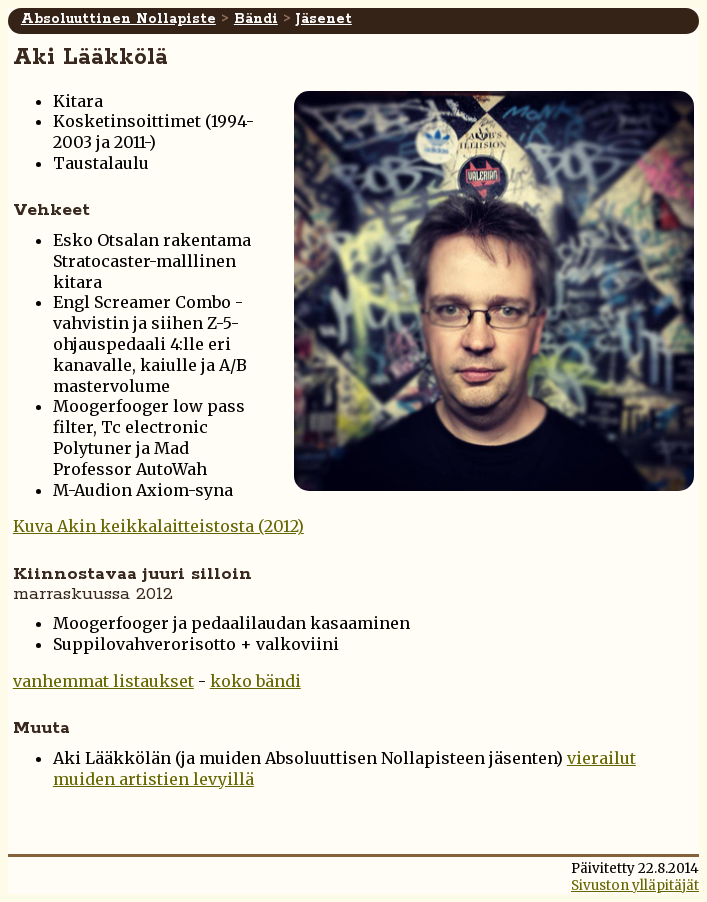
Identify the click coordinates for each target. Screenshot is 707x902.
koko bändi (255, 681)
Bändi (256, 19)
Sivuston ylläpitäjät (635, 885)
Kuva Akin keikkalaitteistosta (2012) (158, 526)
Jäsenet (324, 19)
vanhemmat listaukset (103, 681)
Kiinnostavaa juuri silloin (132, 584)
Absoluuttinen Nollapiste (118, 19)
